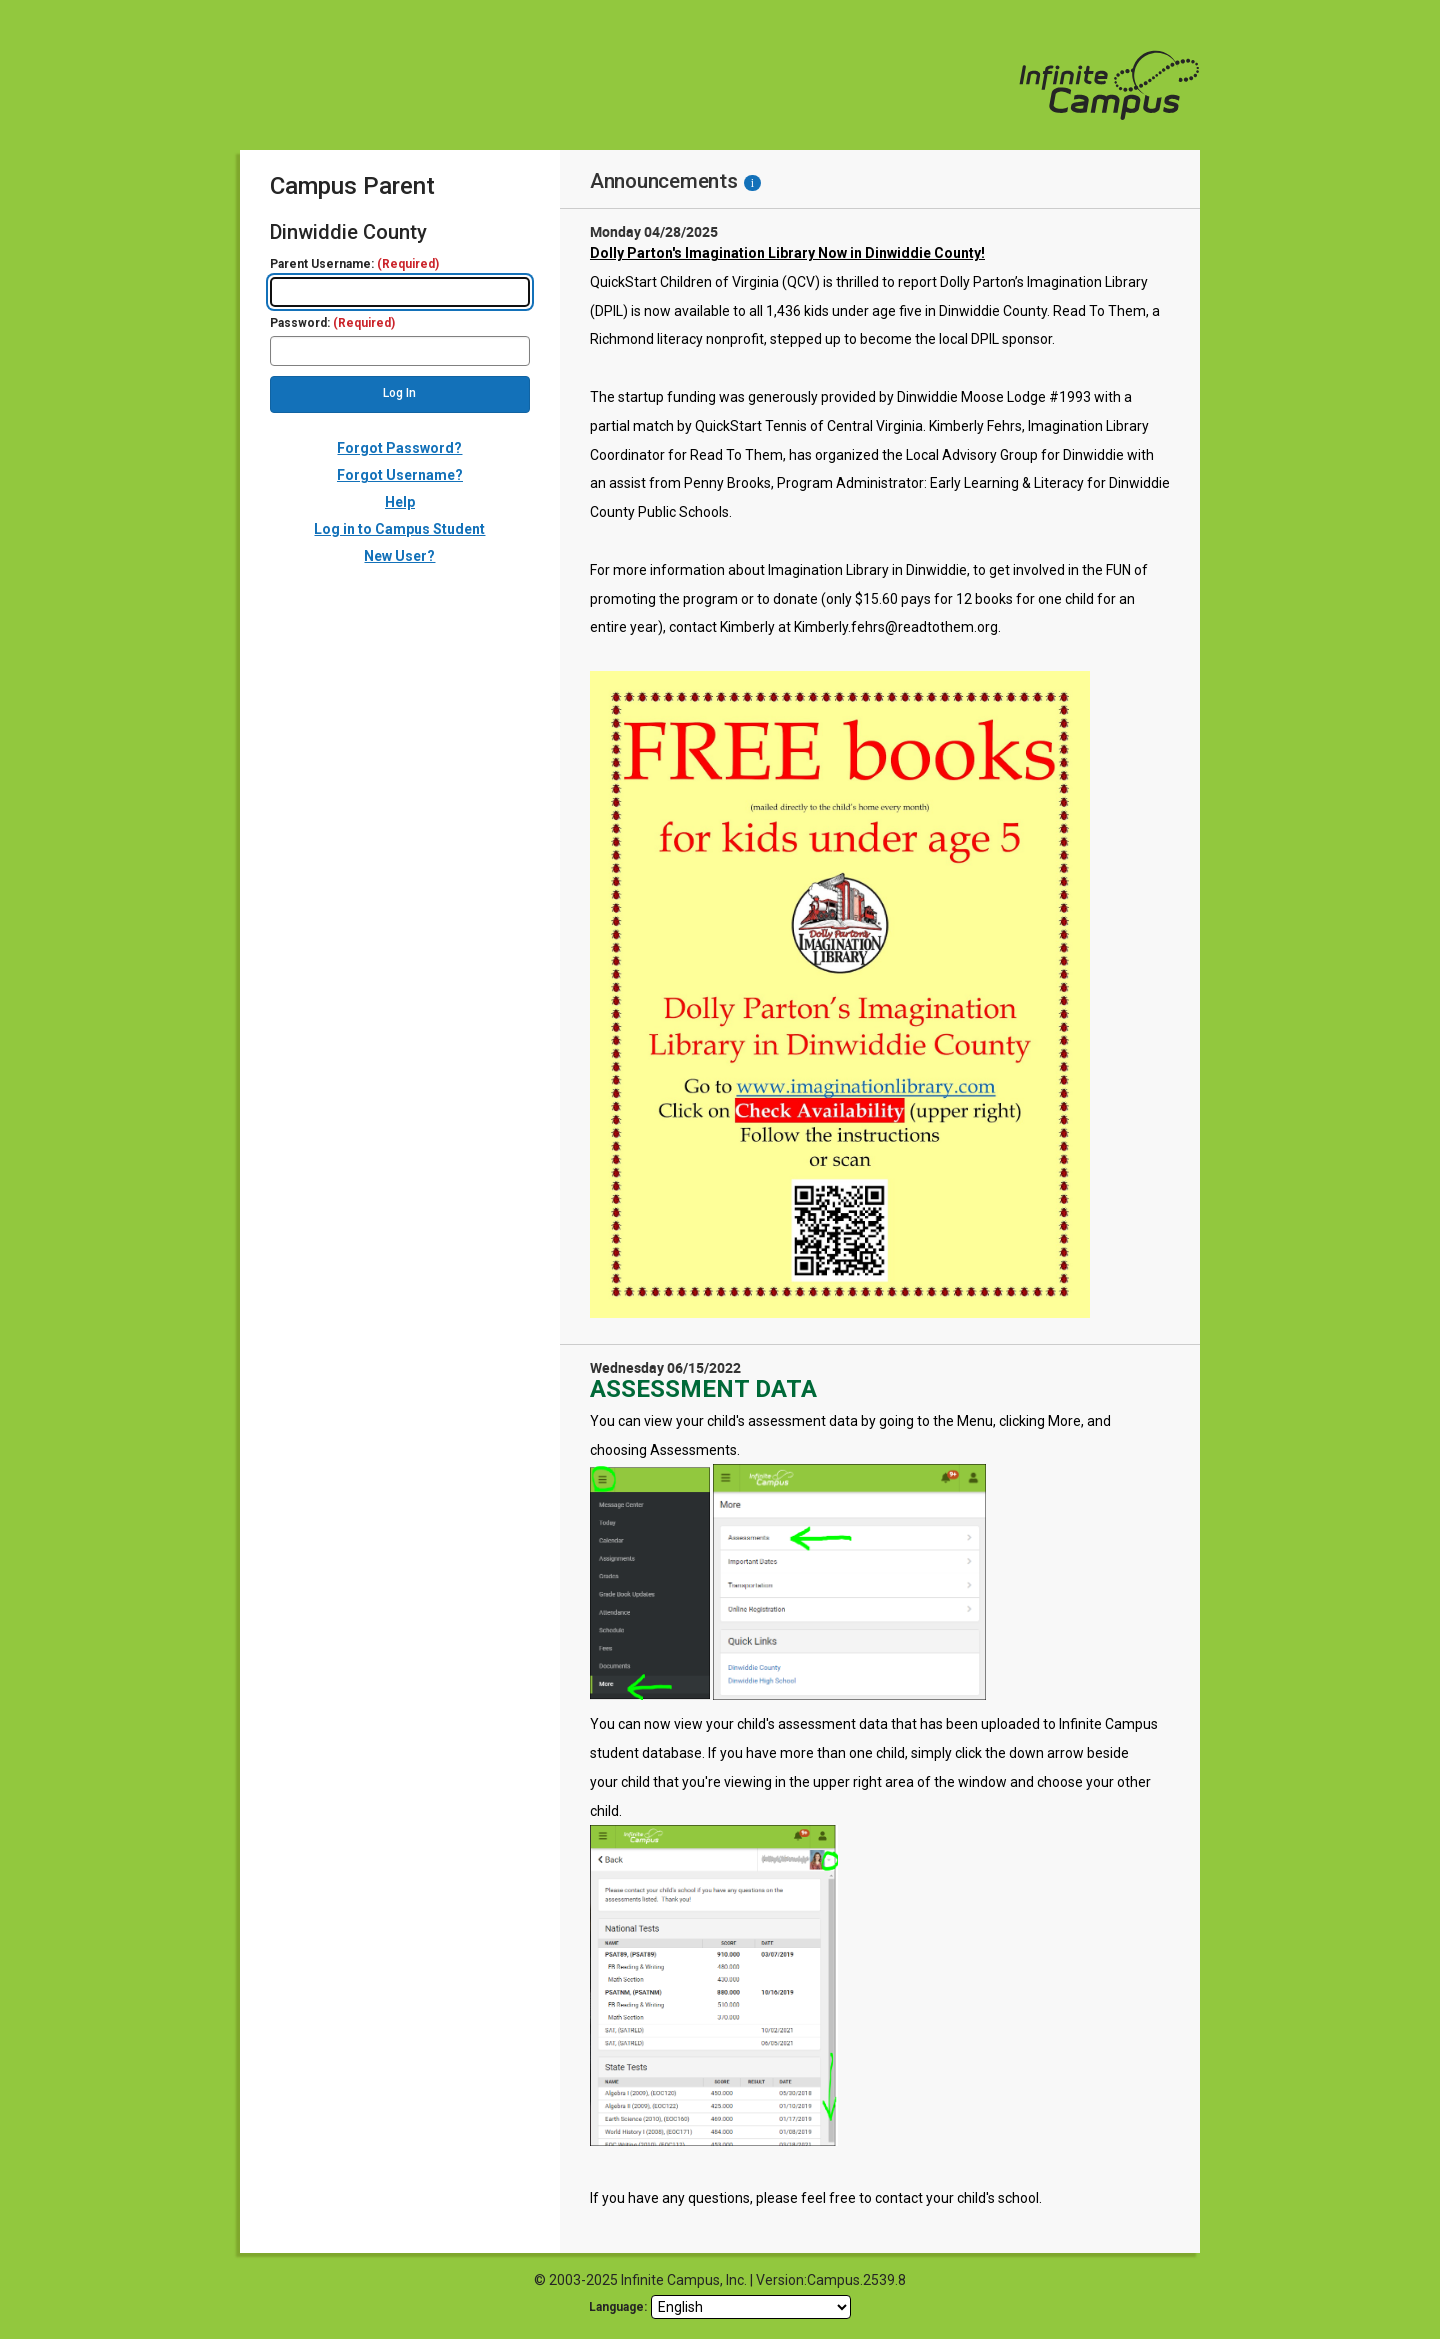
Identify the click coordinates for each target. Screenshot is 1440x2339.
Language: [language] (618, 2307)
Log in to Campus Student (399, 529)
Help (400, 502)
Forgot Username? (400, 475)
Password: (332, 323)
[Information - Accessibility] (752, 183)
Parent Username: (354, 264)
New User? (399, 556)
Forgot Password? (399, 448)
